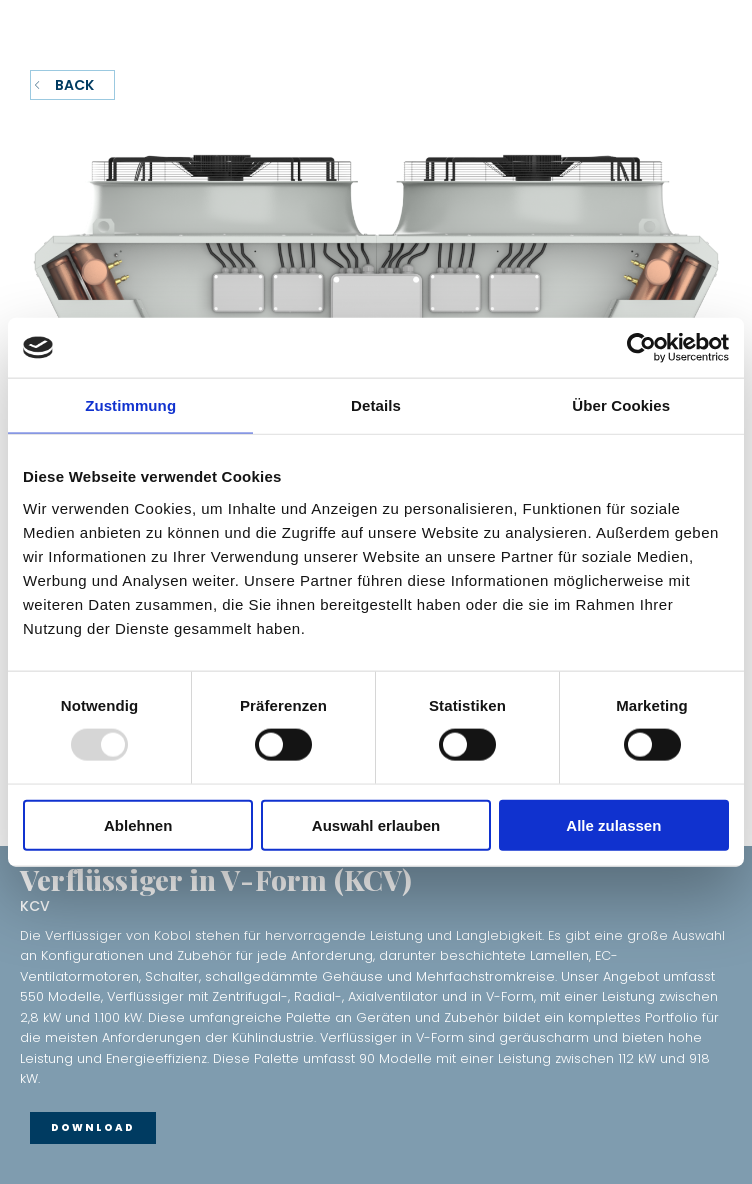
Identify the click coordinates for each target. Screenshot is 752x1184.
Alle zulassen (613, 824)
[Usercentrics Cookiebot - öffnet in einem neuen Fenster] (641, 348)
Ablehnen (138, 824)
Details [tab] (376, 405)
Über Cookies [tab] (621, 405)
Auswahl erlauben (376, 824)
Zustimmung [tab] (130, 405)
